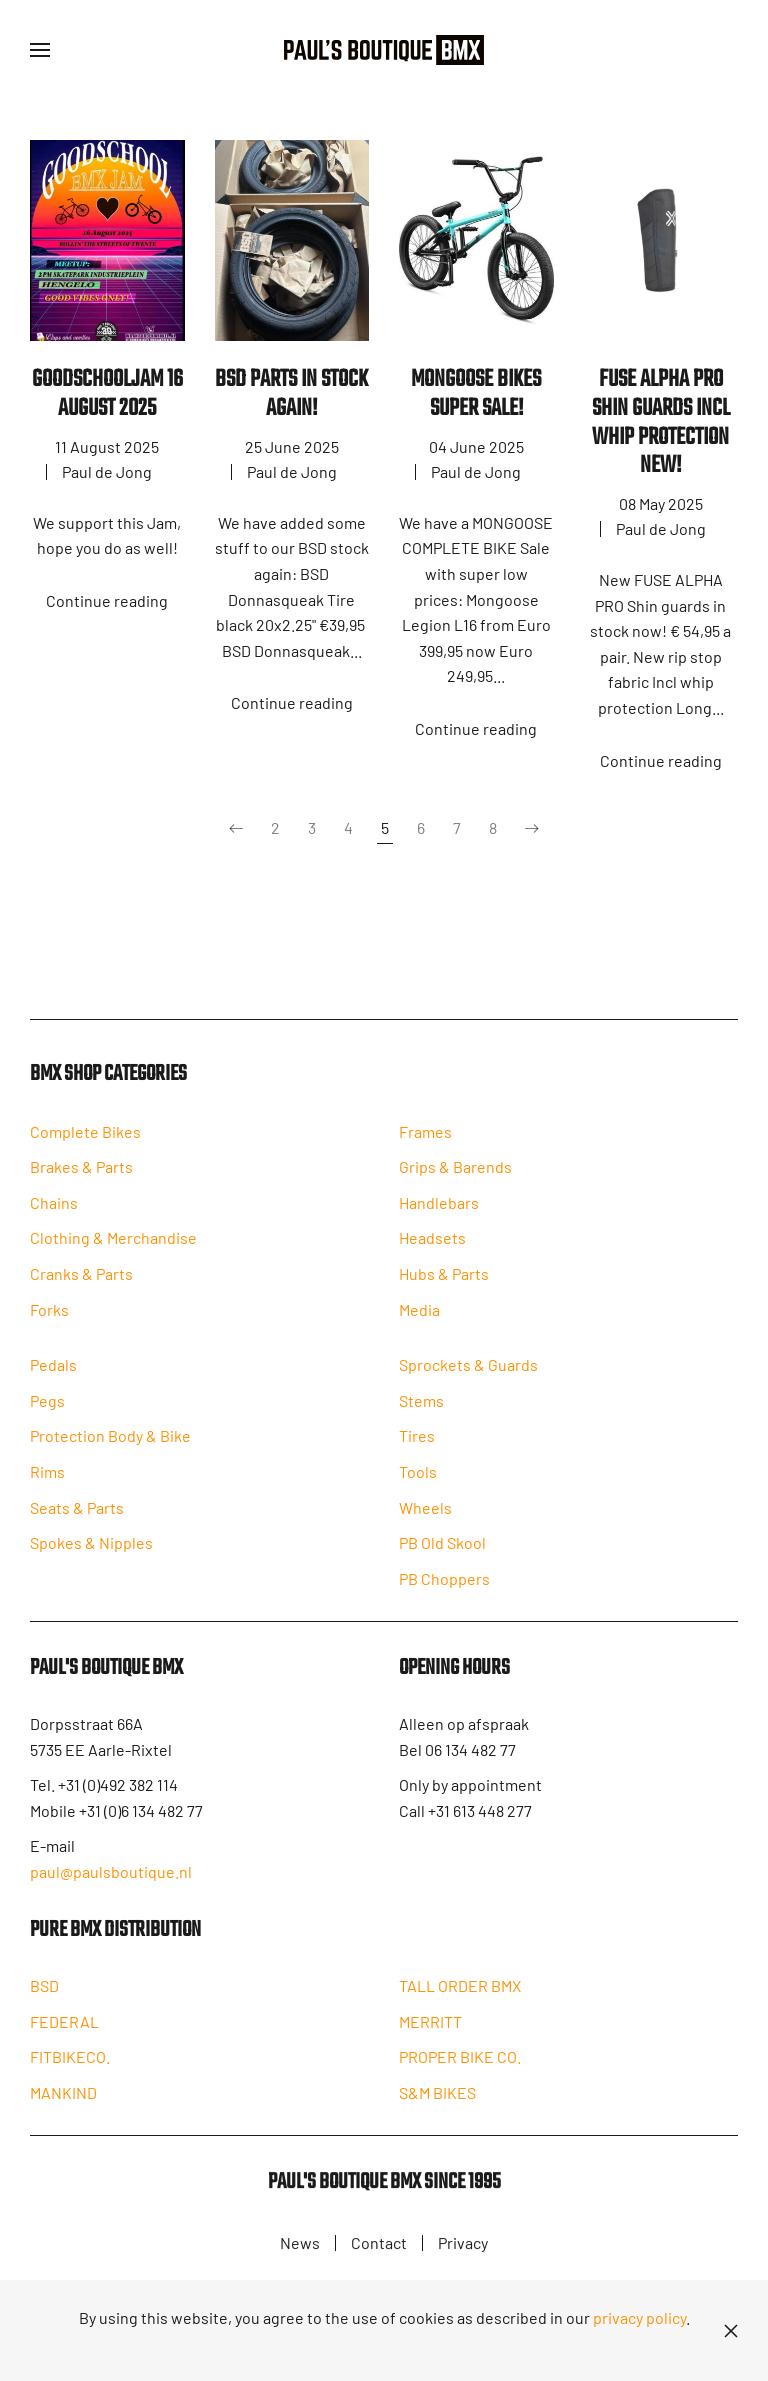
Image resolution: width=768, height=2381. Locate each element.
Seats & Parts (77, 1516)
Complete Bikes (85, 1138)
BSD (44, 1997)
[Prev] (236, 829)
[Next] (532, 829)
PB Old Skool (442, 1551)
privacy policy (639, 2317)
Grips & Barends (455, 1175)
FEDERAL (64, 2033)
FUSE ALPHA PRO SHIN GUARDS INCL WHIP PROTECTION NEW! (661, 422)
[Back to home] (384, 50)
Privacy (463, 2245)
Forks (49, 1316)
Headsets (432, 1247)
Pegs (47, 1409)
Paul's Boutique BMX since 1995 (384, 2198)
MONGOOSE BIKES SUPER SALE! (476, 394)
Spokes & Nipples (91, 1551)
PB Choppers (444, 1587)
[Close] (731, 2331)
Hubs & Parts (444, 1282)
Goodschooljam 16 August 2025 (107, 394)
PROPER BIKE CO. (460, 2070)
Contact (379, 2245)
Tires (417, 1445)
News (300, 2245)
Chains (54, 1210)
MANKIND (63, 2104)
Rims (47, 1480)
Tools (418, 1480)
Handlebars (439, 1211)
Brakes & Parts (81, 1174)
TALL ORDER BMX (460, 1999)
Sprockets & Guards (468, 1373)
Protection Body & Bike (110, 1445)
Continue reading (107, 600)
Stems (421, 1409)
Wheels (425, 1516)
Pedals (53, 1373)
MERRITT (430, 2035)
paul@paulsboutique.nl (111, 1882)
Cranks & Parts (81, 1281)
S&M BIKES (437, 2106)
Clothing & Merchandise (113, 1245)
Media (419, 1318)
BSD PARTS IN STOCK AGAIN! (291, 394)
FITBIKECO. (70, 2069)
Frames (425, 1140)
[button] (40, 50)
